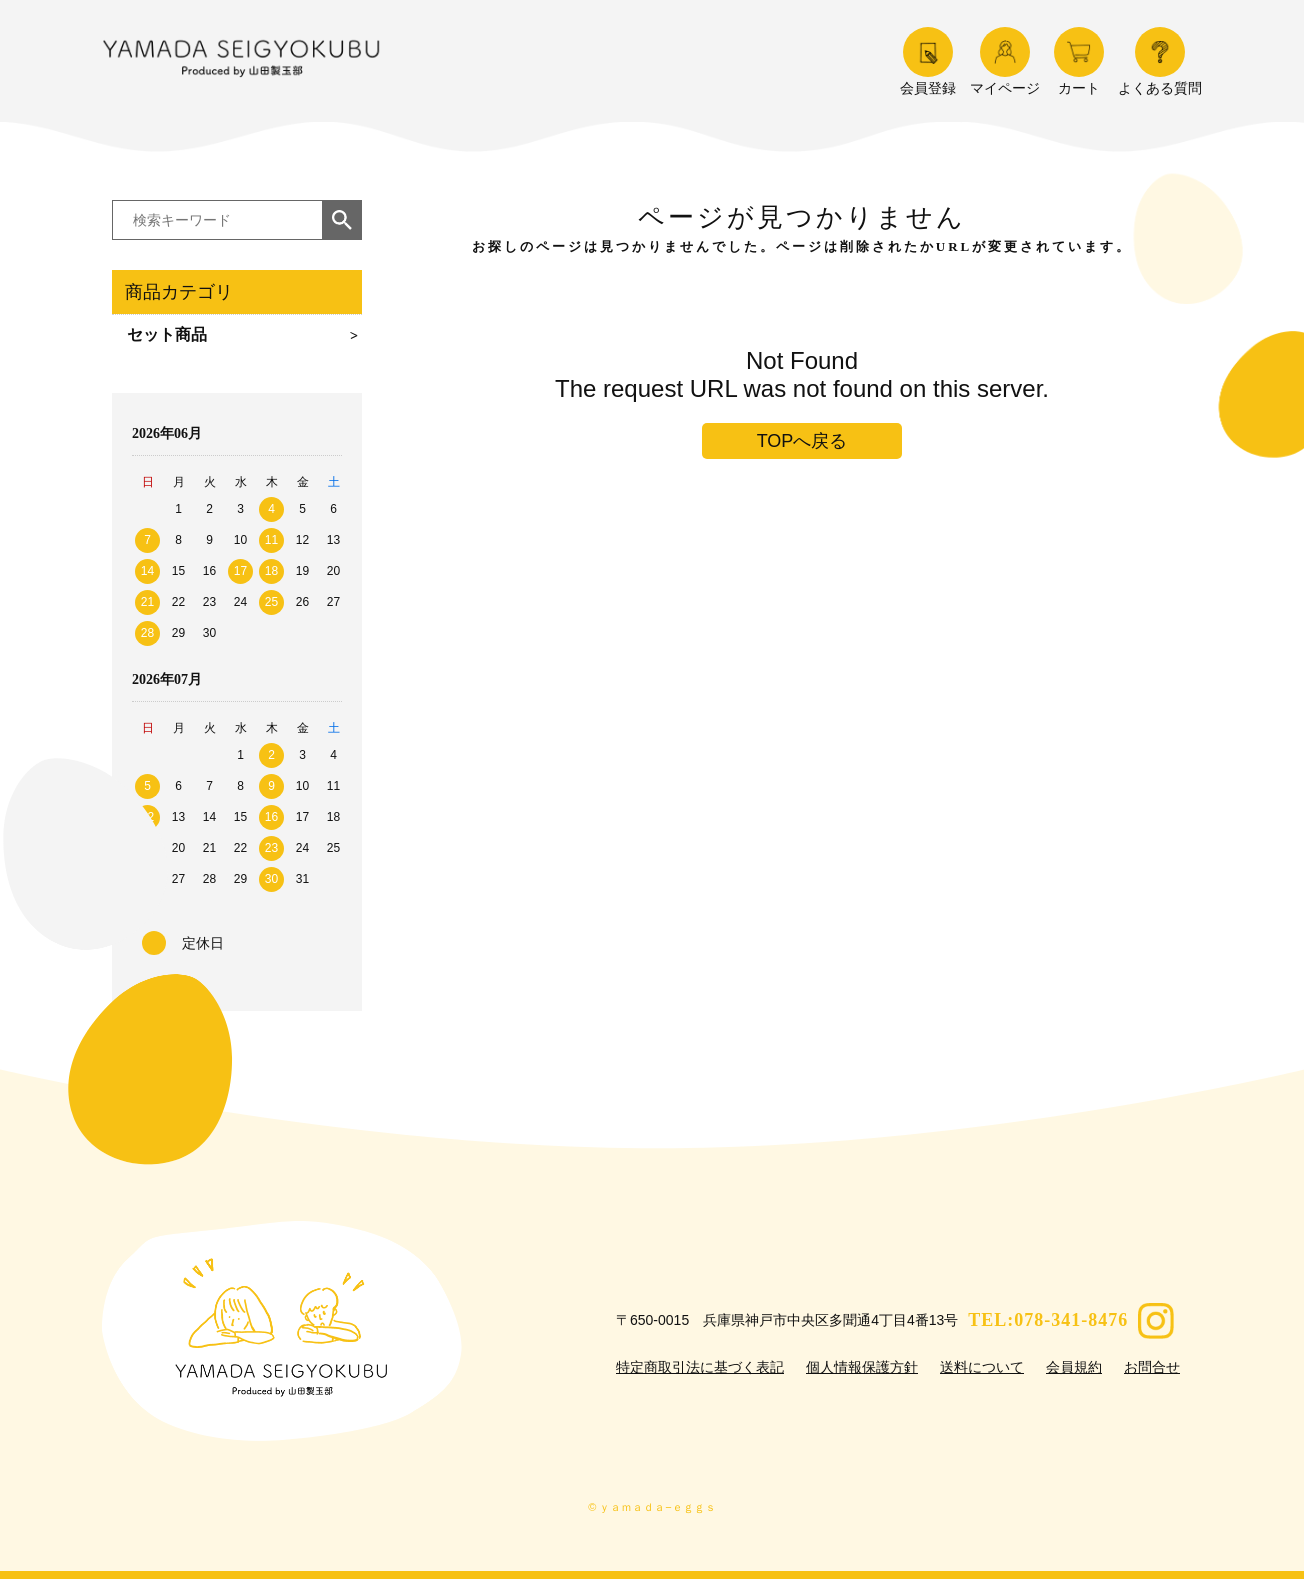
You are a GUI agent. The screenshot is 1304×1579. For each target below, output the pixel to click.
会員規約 (1074, 1367)
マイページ (1005, 61)
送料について (982, 1367)
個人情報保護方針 (862, 1367)
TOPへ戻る (802, 441)
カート (1079, 61)
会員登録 (928, 61)
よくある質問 (1160, 61)
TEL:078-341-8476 (1048, 1320)
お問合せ (1152, 1367)
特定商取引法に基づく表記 (700, 1367)
